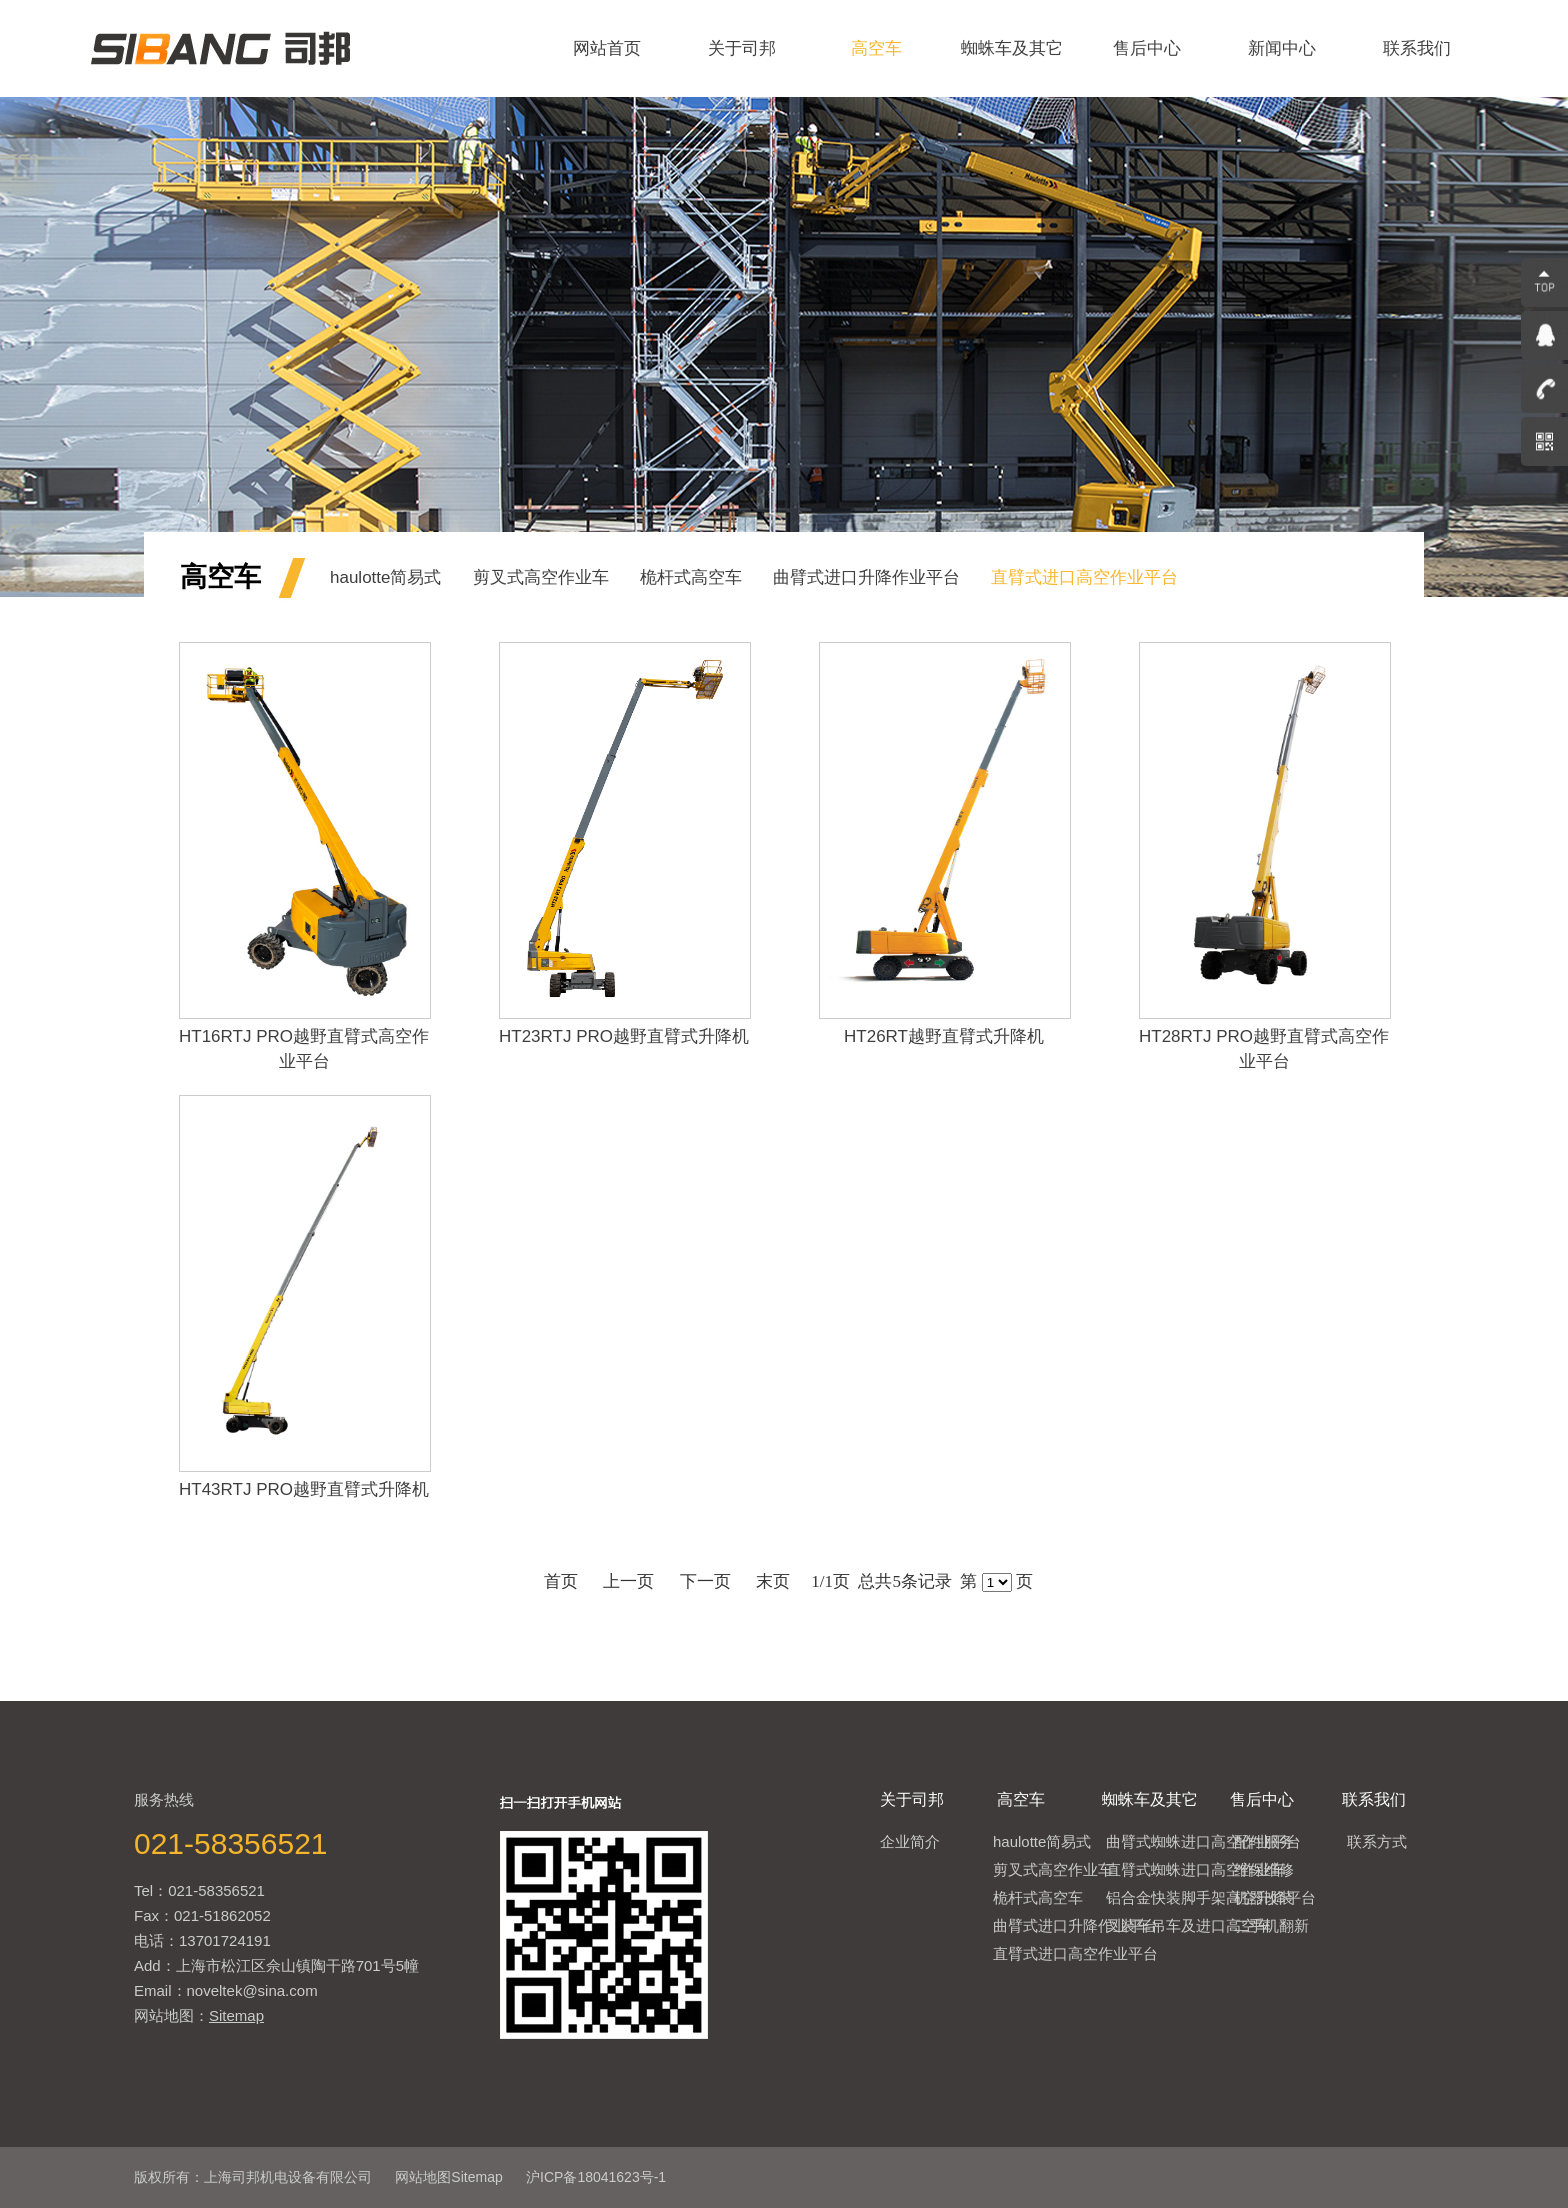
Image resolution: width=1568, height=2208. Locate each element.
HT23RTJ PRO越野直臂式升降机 (624, 1036)
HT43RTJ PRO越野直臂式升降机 (304, 1489)
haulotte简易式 (386, 577)
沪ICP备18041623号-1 (596, 2177)
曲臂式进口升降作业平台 (866, 577)
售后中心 (1147, 48)
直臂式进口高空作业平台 (1084, 577)
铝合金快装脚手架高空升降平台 (1211, 1897)
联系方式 (1377, 1841)
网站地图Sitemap (448, 2177)
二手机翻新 (1271, 1925)
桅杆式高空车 (691, 577)
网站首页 (607, 48)
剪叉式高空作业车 (541, 577)
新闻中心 (1282, 48)
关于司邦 (742, 48)
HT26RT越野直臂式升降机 (944, 1036)
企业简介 (910, 1841)
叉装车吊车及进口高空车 (1188, 1925)
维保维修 (1264, 1869)
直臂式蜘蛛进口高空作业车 (1196, 1869)
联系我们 (1417, 48)
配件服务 (1264, 1841)
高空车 (876, 48)
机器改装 (1264, 1897)
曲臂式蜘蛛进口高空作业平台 (1203, 1841)
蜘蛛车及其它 (1012, 48)
